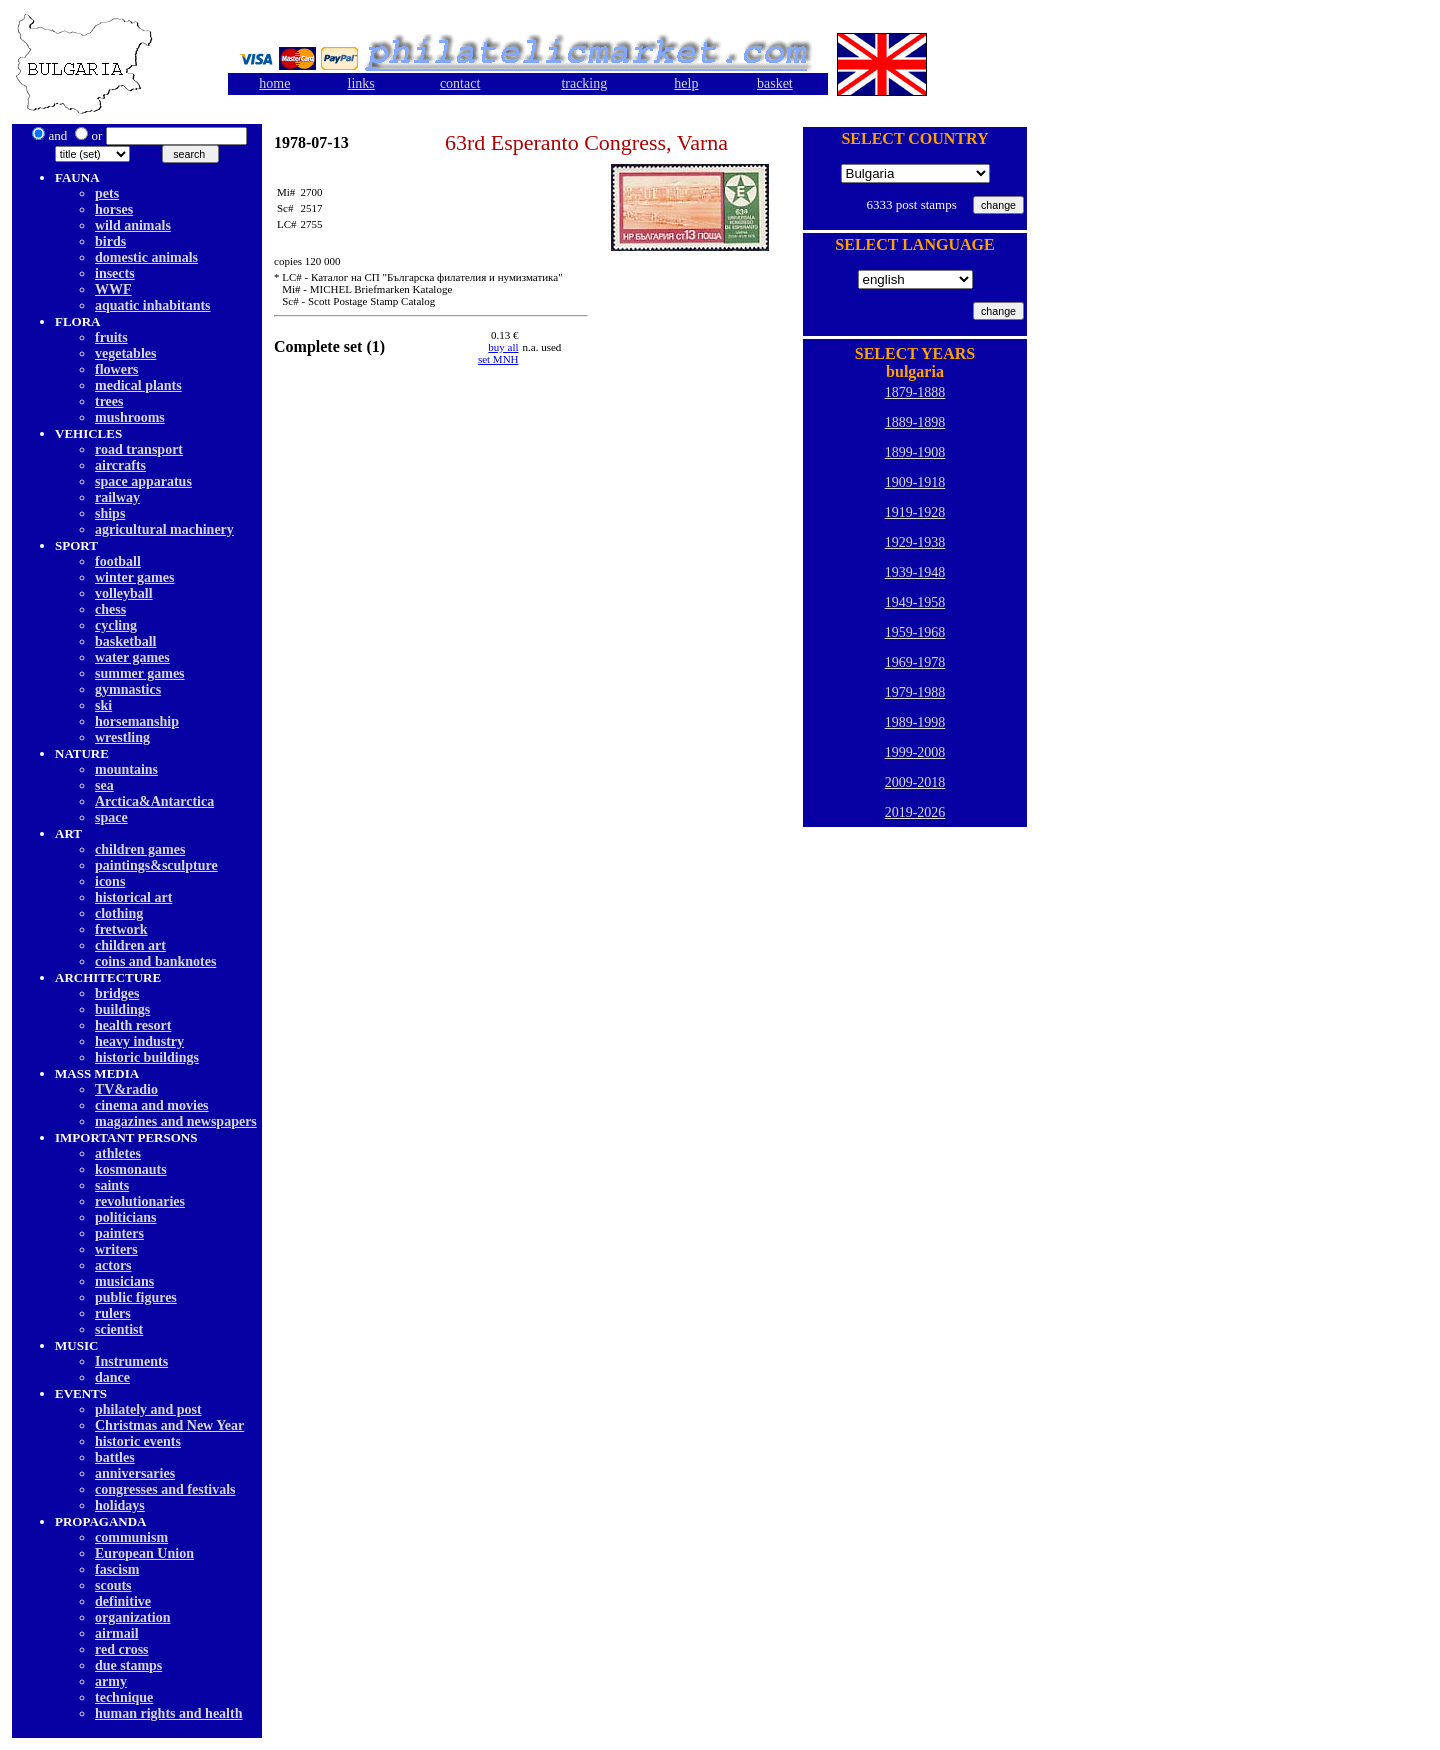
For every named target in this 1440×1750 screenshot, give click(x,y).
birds (110, 241)
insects (115, 273)
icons (110, 881)
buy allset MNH (498, 353)
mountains (126, 769)
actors (113, 1265)
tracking (584, 83)
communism (131, 1537)
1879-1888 (915, 392)
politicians (125, 1217)
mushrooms (130, 417)
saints (112, 1185)
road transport (139, 449)
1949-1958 (915, 602)
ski (103, 705)
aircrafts (120, 465)
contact (460, 83)
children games (140, 849)
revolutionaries (140, 1201)
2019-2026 (915, 812)
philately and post (148, 1409)
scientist (119, 1329)
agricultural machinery (164, 529)
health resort (133, 1025)
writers (116, 1249)
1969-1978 (915, 662)
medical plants (138, 385)
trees (109, 401)
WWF (113, 289)
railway (117, 497)
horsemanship (137, 721)
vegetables (125, 353)
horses (114, 209)
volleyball (124, 593)
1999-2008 (915, 752)
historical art (133, 897)
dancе (112, 1377)
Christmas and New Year (169, 1425)
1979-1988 (915, 692)
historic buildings (147, 1057)
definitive (123, 1601)
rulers (113, 1313)
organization (132, 1617)
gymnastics (128, 689)
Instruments (131, 1361)
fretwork (121, 929)
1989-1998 (915, 722)
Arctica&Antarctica (154, 801)
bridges (117, 993)
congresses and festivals (165, 1489)
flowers (117, 369)
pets (107, 193)
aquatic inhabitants (153, 305)
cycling (116, 625)
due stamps (128, 1665)
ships (110, 513)
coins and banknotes (155, 961)
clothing (119, 913)
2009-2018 (915, 782)
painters (119, 1233)
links (361, 83)
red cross (122, 1649)
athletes (118, 1153)
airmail (117, 1633)
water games (132, 657)
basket (775, 83)
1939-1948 (915, 572)
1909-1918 (915, 482)
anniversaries (135, 1473)
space (111, 817)
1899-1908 (915, 452)
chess (110, 609)
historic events (138, 1441)
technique (124, 1697)
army (111, 1681)
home (274, 83)
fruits (111, 337)
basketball (125, 641)
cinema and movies (152, 1105)
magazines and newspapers (176, 1121)
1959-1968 (915, 632)
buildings (122, 1009)
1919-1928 (915, 512)
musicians (124, 1281)
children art (130, 945)
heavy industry (139, 1041)
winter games (134, 577)
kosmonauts (131, 1169)
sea (104, 785)
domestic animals (146, 257)
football (118, 561)
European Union (144, 1553)
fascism (117, 1569)
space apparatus (143, 481)
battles (115, 1457)
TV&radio (126, 1089)
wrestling (122, 737)
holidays (120, 1505)
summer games (140, 673)
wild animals (133, 225)
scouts (113, 1585)
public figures (136, 1297)
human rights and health (168, 1713)
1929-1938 (915, 542)
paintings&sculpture (156, 865)
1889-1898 (915, 422)
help (686, 83)
